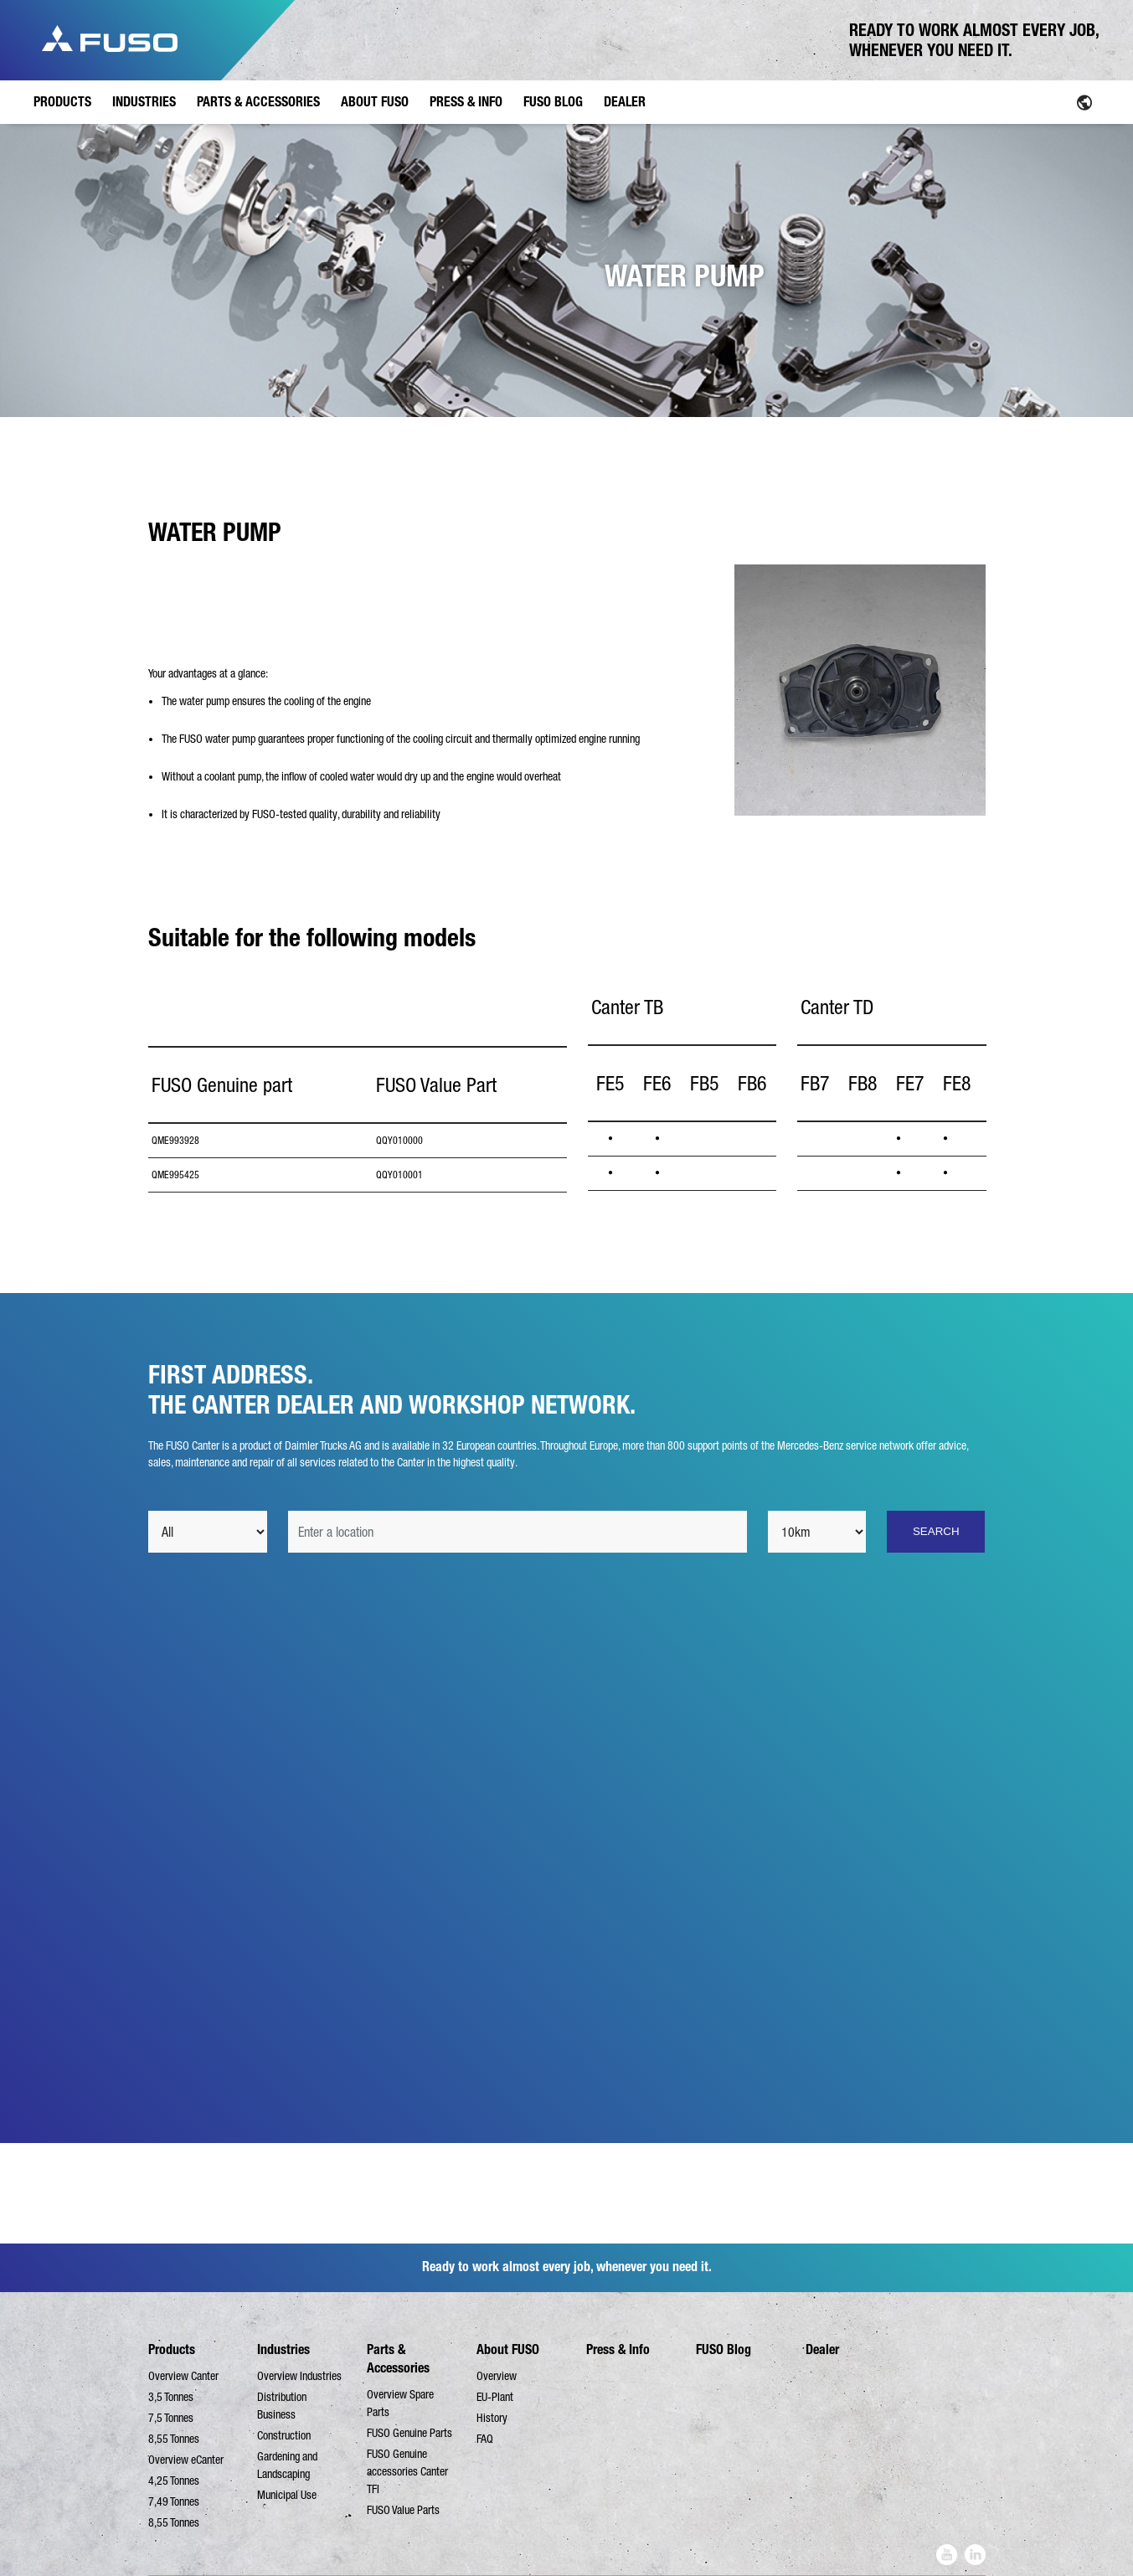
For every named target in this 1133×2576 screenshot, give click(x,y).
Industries (283, 2349)
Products (171, 2349)
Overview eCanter (186, 2459)
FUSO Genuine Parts (409, 2432)
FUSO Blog (723, 2349)
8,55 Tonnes (173, 2438)
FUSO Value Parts (403, 2510)
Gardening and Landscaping (287, 2465)
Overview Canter (183, 2376)
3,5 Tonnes (170, 2396)
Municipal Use (287, 2494)
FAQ (484, 2438)
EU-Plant (494, 2396)
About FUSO (507, 2349)
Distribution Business (281, 2405)
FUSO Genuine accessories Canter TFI (407, 2471)
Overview (496, 2376)
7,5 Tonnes (170, 2417)
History (491, 2417)
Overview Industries (299, 2376)
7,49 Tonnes (173, 2501)
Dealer (822, 2349)
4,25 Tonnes (173, 2480)
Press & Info (618, 2349)
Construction (284, 2435)
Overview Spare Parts (400, 2403)
